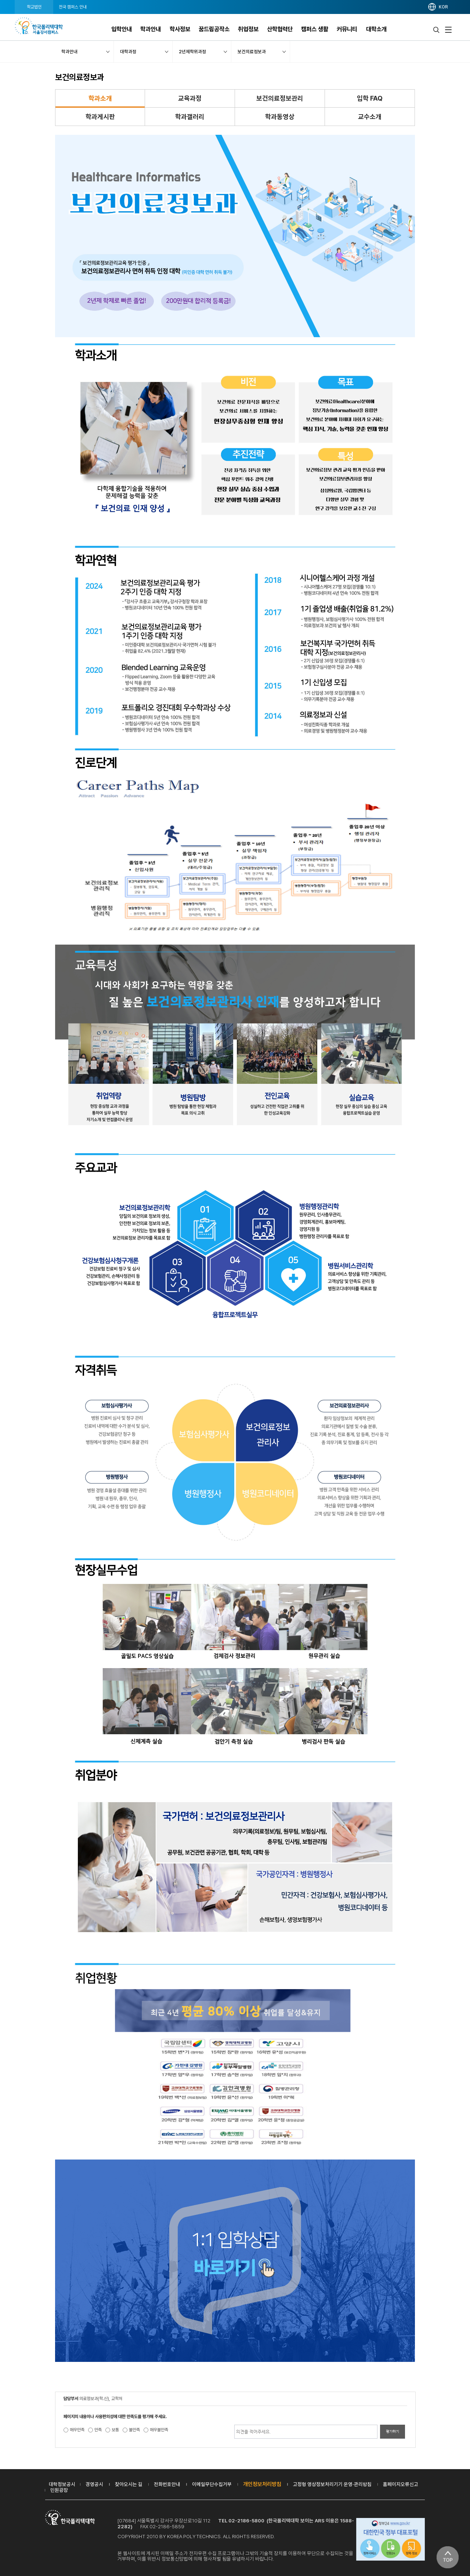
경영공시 (94, 2484)
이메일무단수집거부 (212, 2484)
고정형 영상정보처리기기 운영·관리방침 (332, 2484)
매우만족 (77, 2429)
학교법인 (34, 7)
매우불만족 (159, 2429)
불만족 (134, 2429)
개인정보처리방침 (262, 2484)
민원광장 (59, 2490)
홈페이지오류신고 (400, 2484)
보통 (115, 2429)
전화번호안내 (167, 2484)
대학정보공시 (62, 2484)
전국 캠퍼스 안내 (73, 7)
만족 (98, 2429)
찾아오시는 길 (128, 2484)
